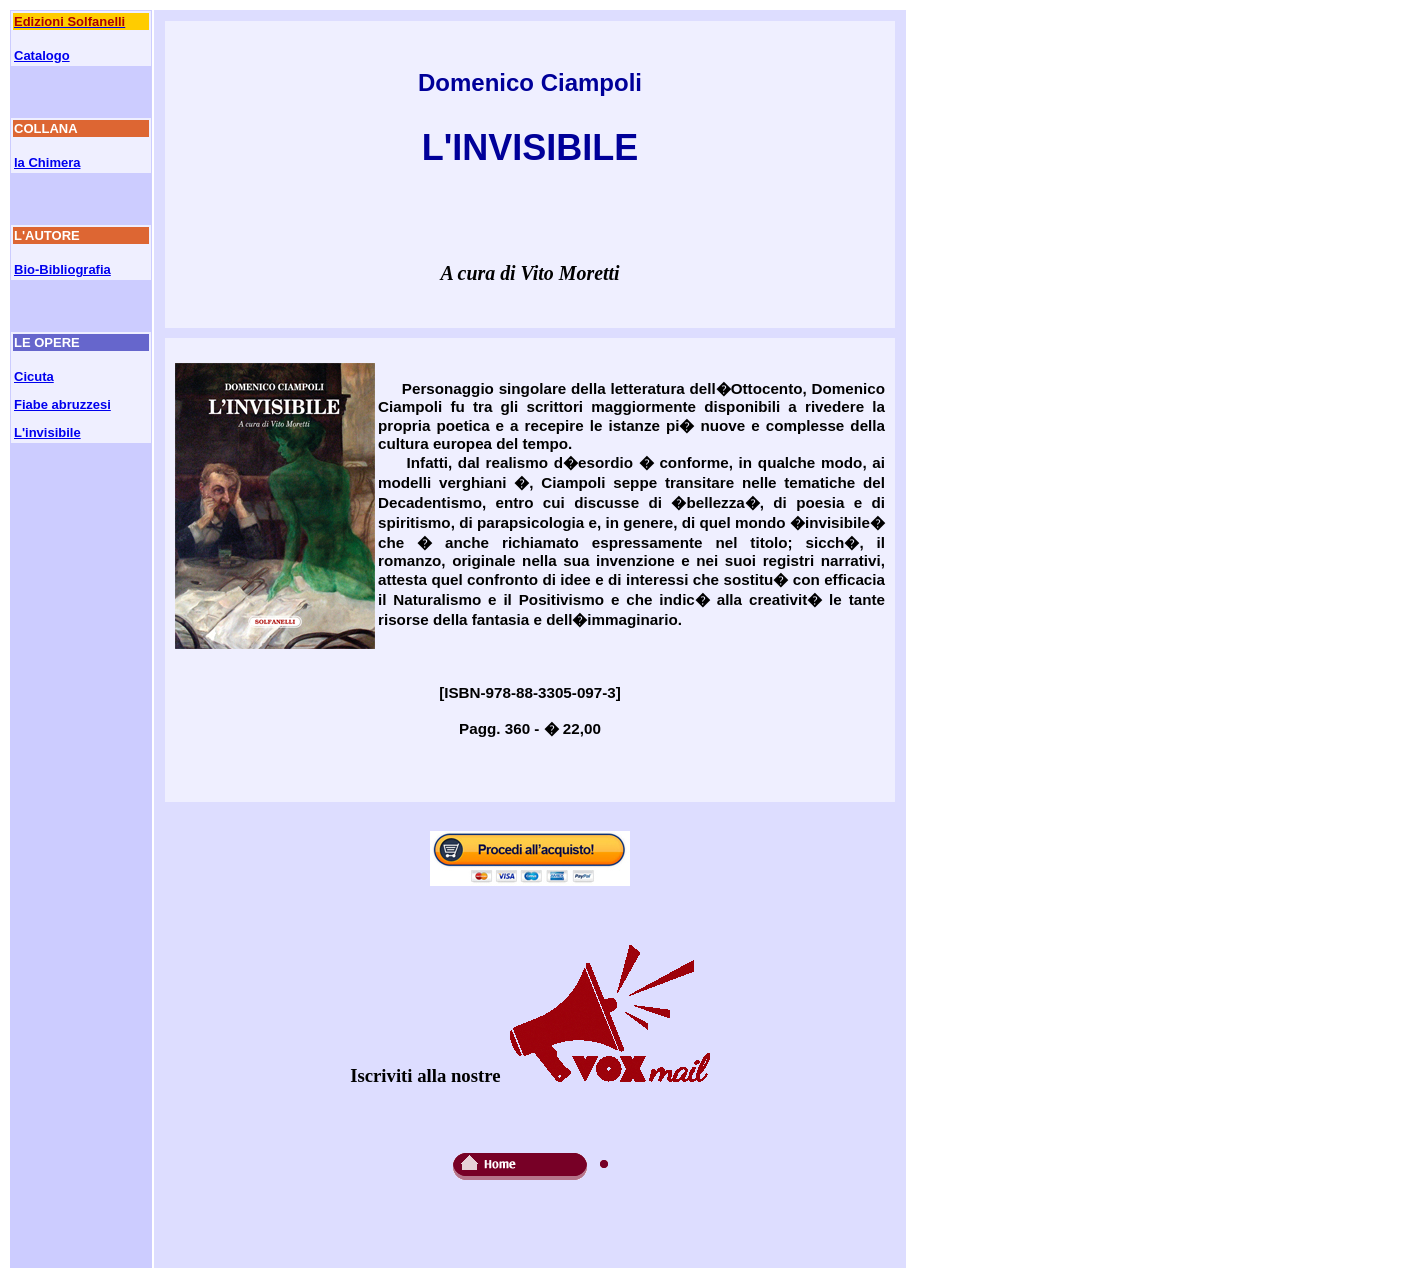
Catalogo (42, 55)
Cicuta (34, 376)
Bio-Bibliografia (62, 269)
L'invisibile (47, 432)
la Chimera (47, 162)
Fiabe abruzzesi (62, 404)
